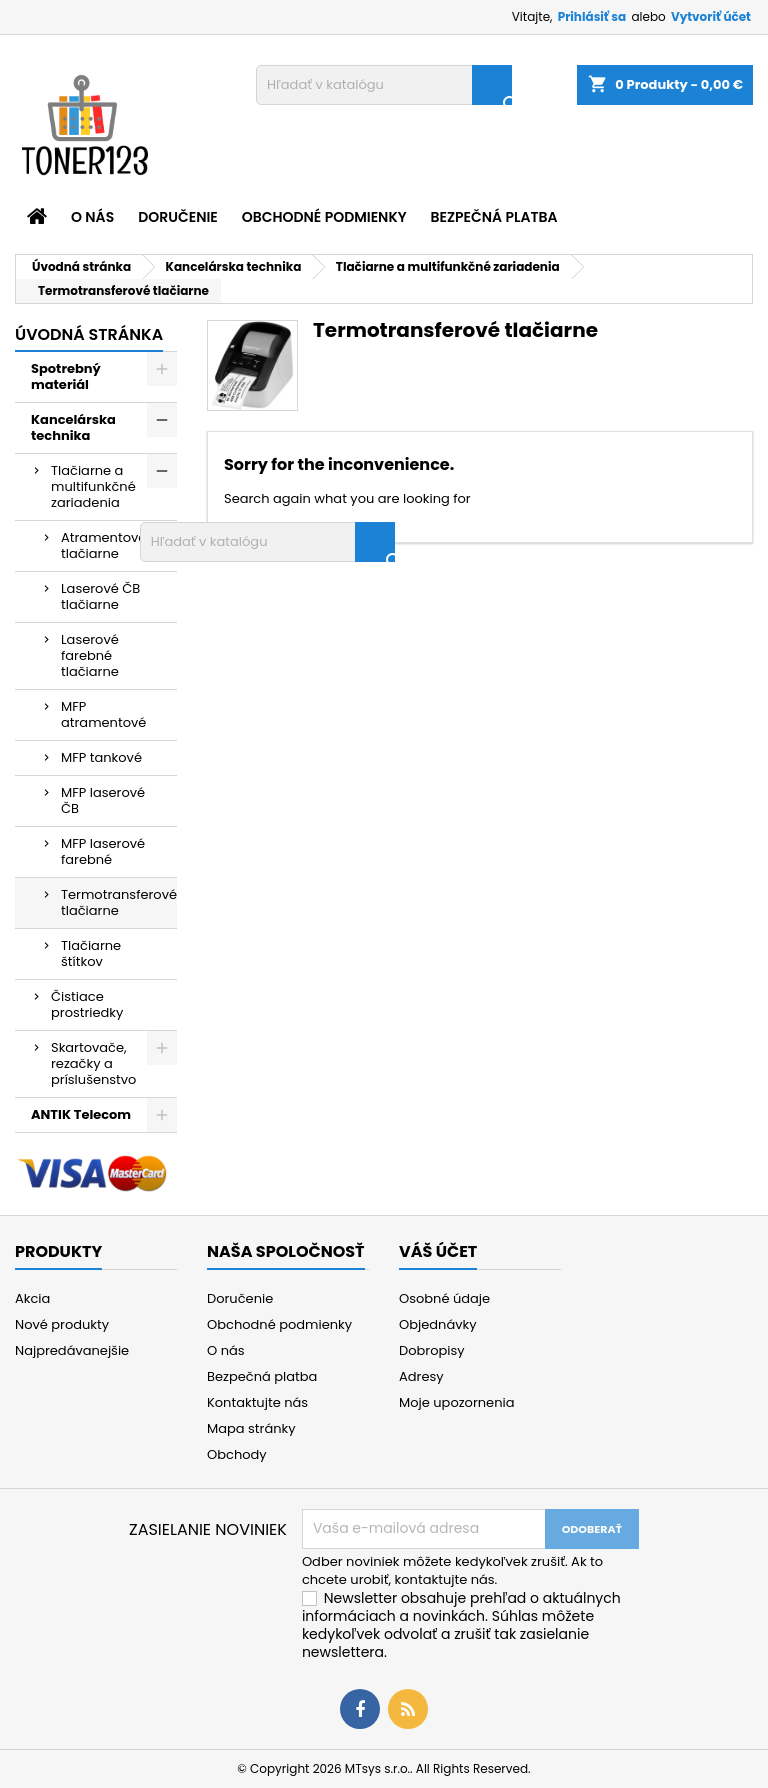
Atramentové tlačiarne (103, 545)
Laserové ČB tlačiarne (100, 596)
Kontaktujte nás (257, 1402)
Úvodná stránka (89, 334)
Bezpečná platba (494, 217)
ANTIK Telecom (81, 1114)
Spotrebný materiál (66, 376)
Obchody (237, 1454)
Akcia (32, 1298)
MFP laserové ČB (103, 800)
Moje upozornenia (456, 1402)
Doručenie (178, 217)
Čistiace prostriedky (87, 1004)
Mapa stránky (251, 1428)
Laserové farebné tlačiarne (90, 655)
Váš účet (438, 1251)
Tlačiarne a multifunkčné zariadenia (93, 486)
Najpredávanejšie (72, 1350)
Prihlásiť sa (592, 16)
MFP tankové (101, 757)
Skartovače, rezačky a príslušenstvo (93, 1063)
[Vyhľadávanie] (384, 85)
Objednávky (438, 1324)
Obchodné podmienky (324, 217)
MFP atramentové (103, 714)
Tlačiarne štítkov (91, 953)
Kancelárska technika (73, 427)
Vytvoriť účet (711, 16)
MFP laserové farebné (103, 851)
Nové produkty (62, 1324)
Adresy (421, 1376)
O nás (92, 217)
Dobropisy (432, 1350)
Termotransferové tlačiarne (119, 902)
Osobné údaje (444, 1298)
